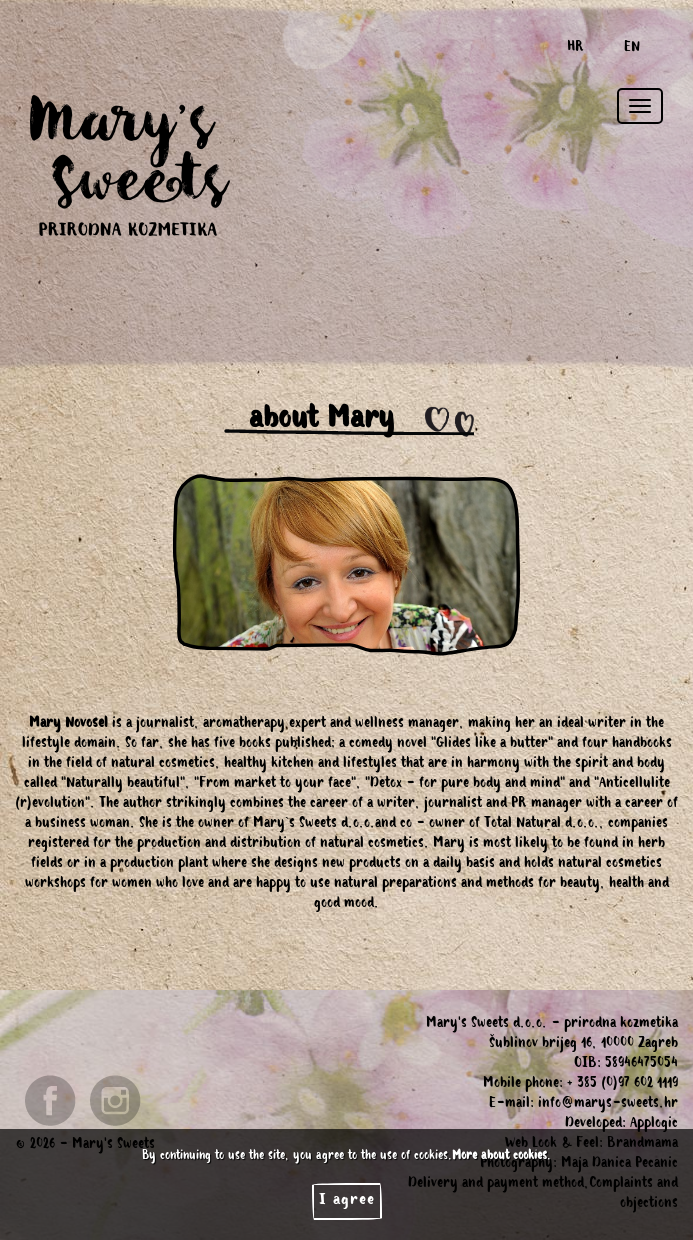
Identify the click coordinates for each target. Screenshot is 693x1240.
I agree (347, 1201)
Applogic (654, 1125)
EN (632, 49)
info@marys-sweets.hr (608, 1105)
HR (575, 49)
